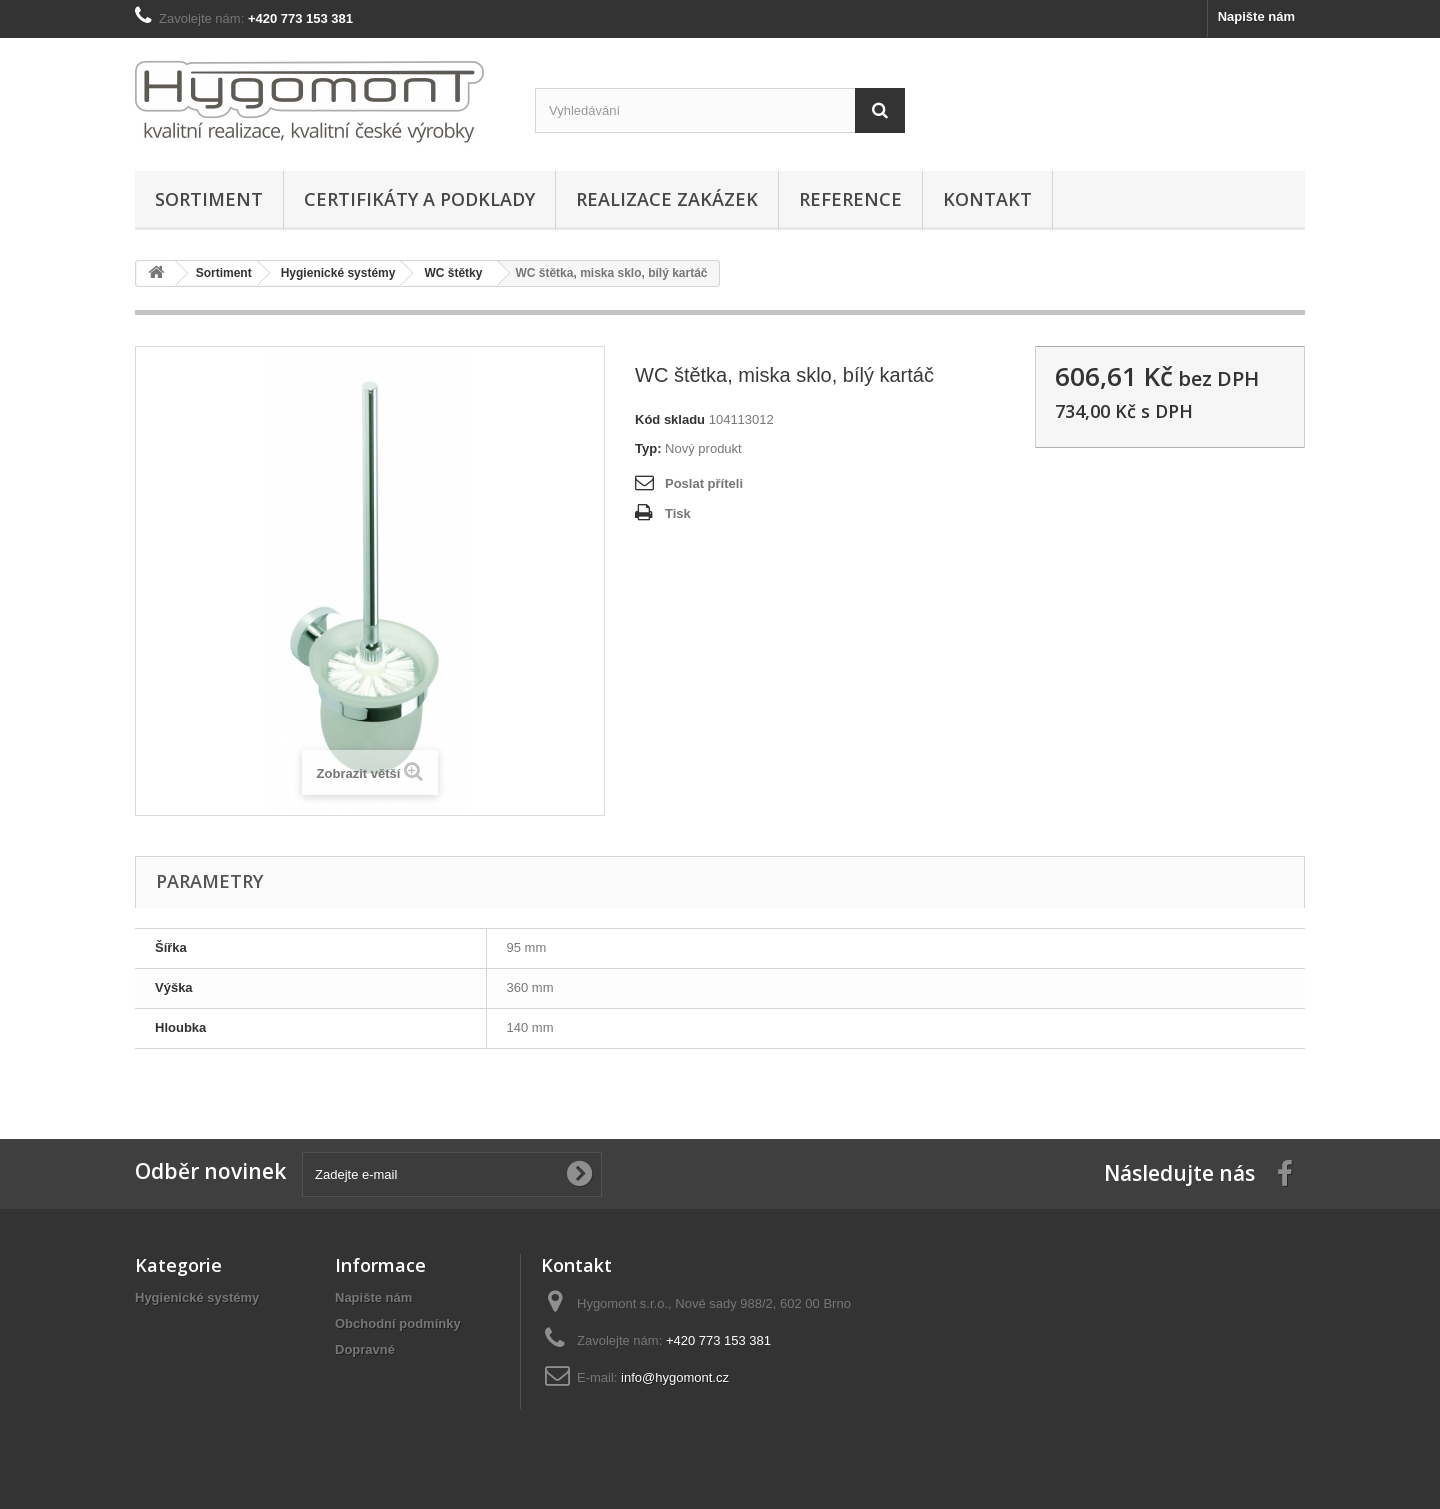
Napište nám (1256, 16)
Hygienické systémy (197, 1297)
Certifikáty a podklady (419, 199)
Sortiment (209, 199)
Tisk (678, 513)
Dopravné (365, 1349)
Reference (850, 199)
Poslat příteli (704, 483)
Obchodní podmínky (398, 1323)
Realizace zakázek (667, 199)
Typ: (648, 448)
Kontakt (987, 199)
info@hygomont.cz (675, 1377)
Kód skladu (670, 419)
